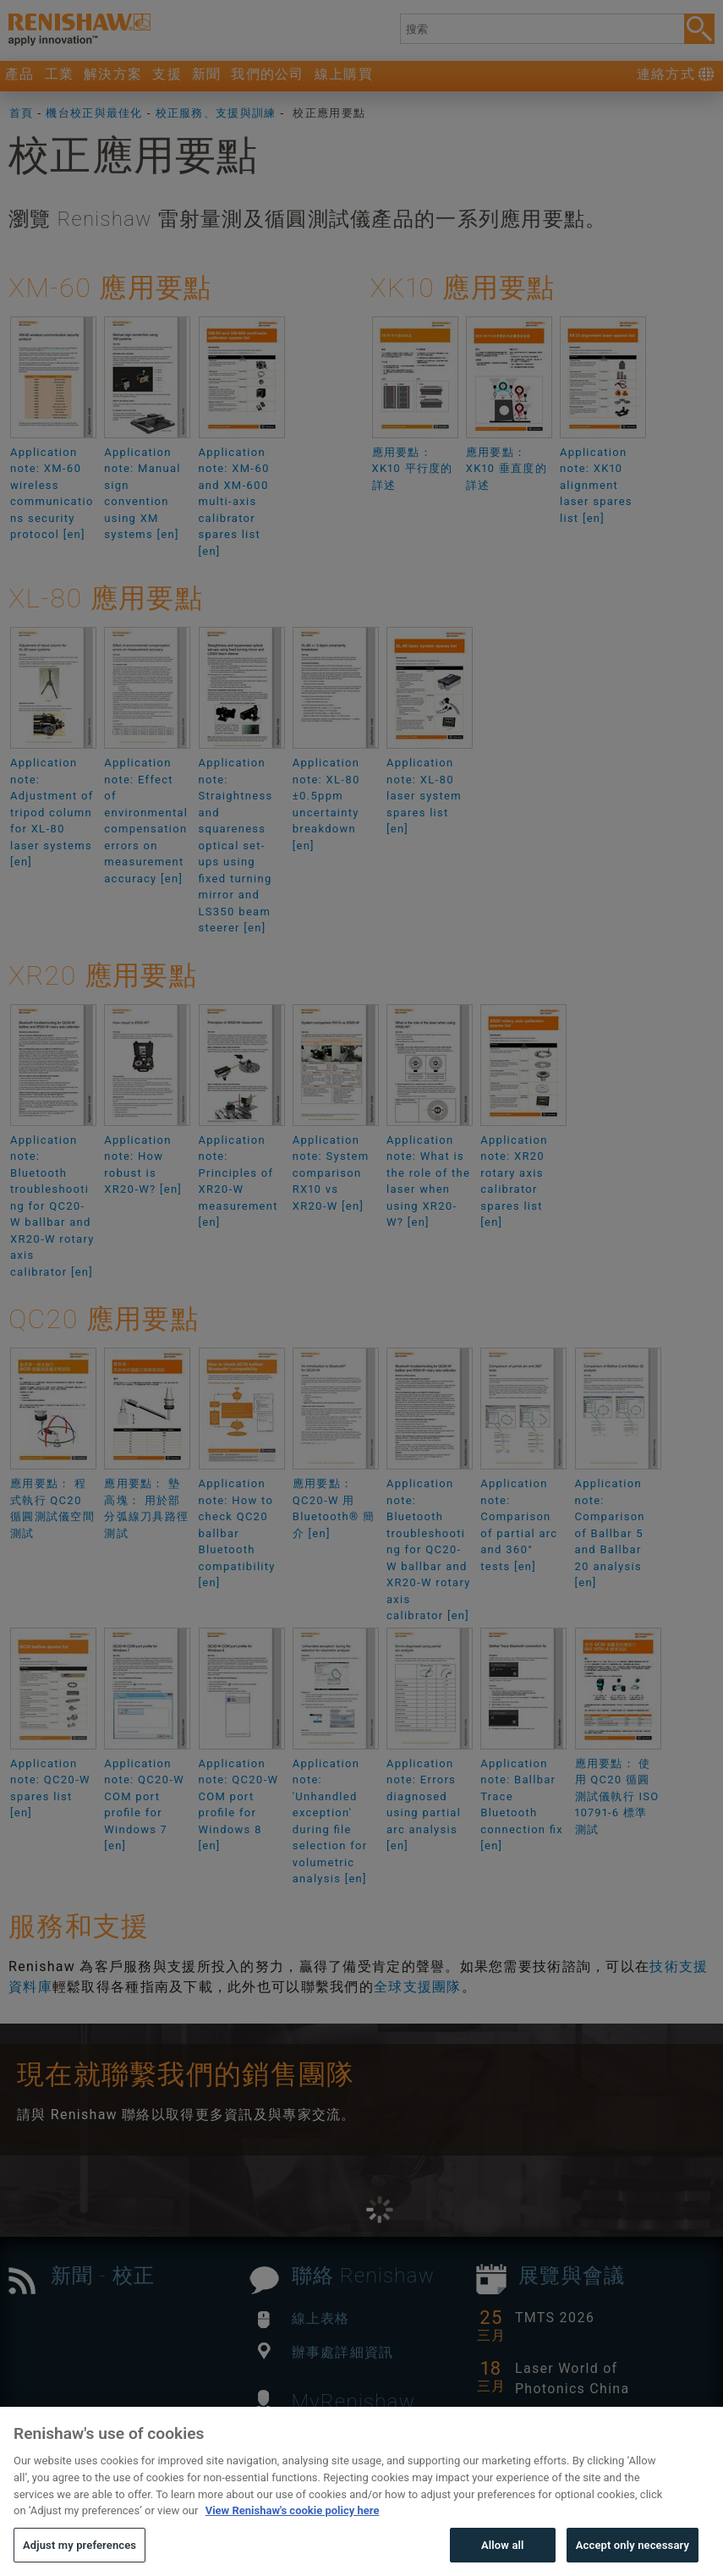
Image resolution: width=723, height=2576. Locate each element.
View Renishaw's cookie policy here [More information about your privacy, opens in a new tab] (292, 2538)
